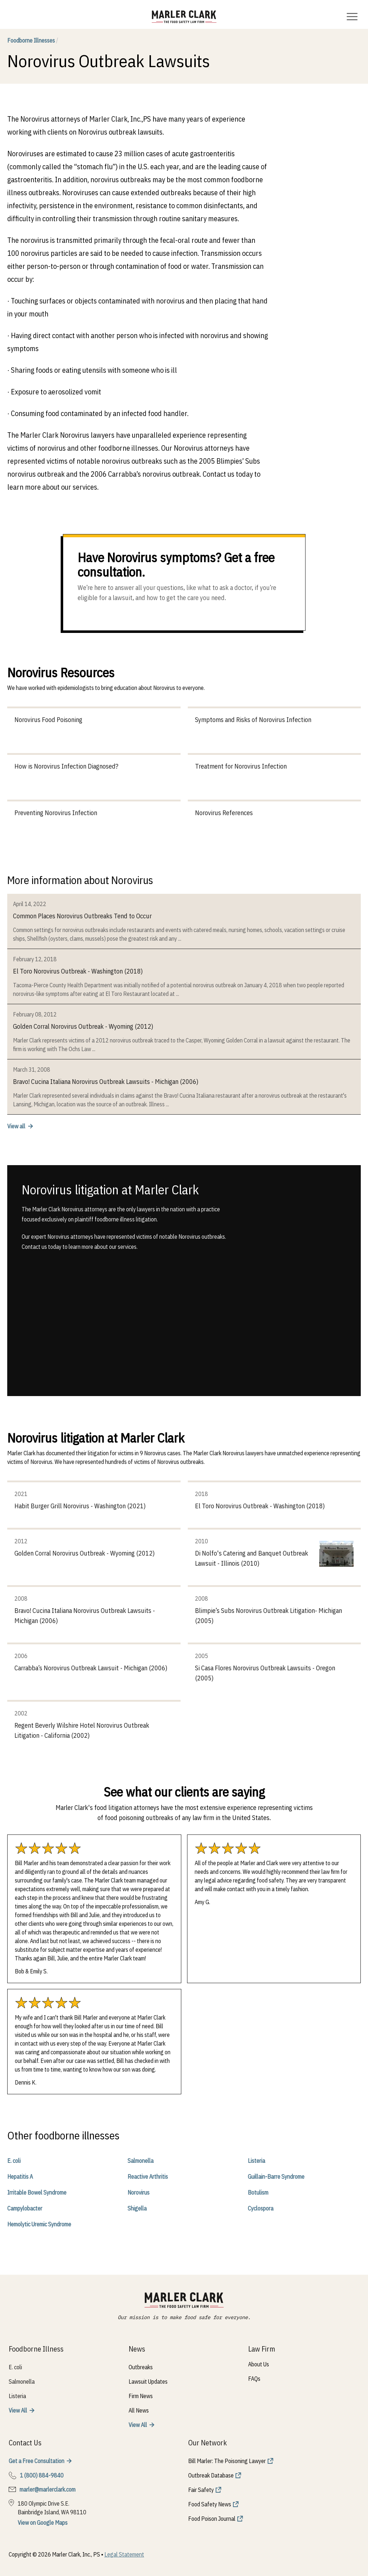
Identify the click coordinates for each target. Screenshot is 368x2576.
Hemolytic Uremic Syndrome (39, 2224)
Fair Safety (201, 2489)
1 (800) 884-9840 (42, 2475)
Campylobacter (24, 2208)
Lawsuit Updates (148, 2381)
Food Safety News (209, 2504)
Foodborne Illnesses (32, 40)
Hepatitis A (20, 2176)
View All (18, 2410)
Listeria (256, 2160)
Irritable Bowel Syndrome (36, 2192)
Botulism (258, 2192)
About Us (258, 2364)
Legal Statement (124, 2554)
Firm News (141, 2396)
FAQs (254, 2378)
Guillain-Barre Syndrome (276, 2176)
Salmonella (140, 2160)
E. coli (14, 2160)
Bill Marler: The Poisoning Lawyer (227, 2461)
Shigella (137, 2208)
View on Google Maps (43, 2522)
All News (139, 2410)
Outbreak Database (211, 2475)
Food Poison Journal (211, 2518)
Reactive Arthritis (147, 2176)
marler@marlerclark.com (47, 2489)
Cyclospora (260, 2208)
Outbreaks (141, 2367)
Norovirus (138, 2192)
